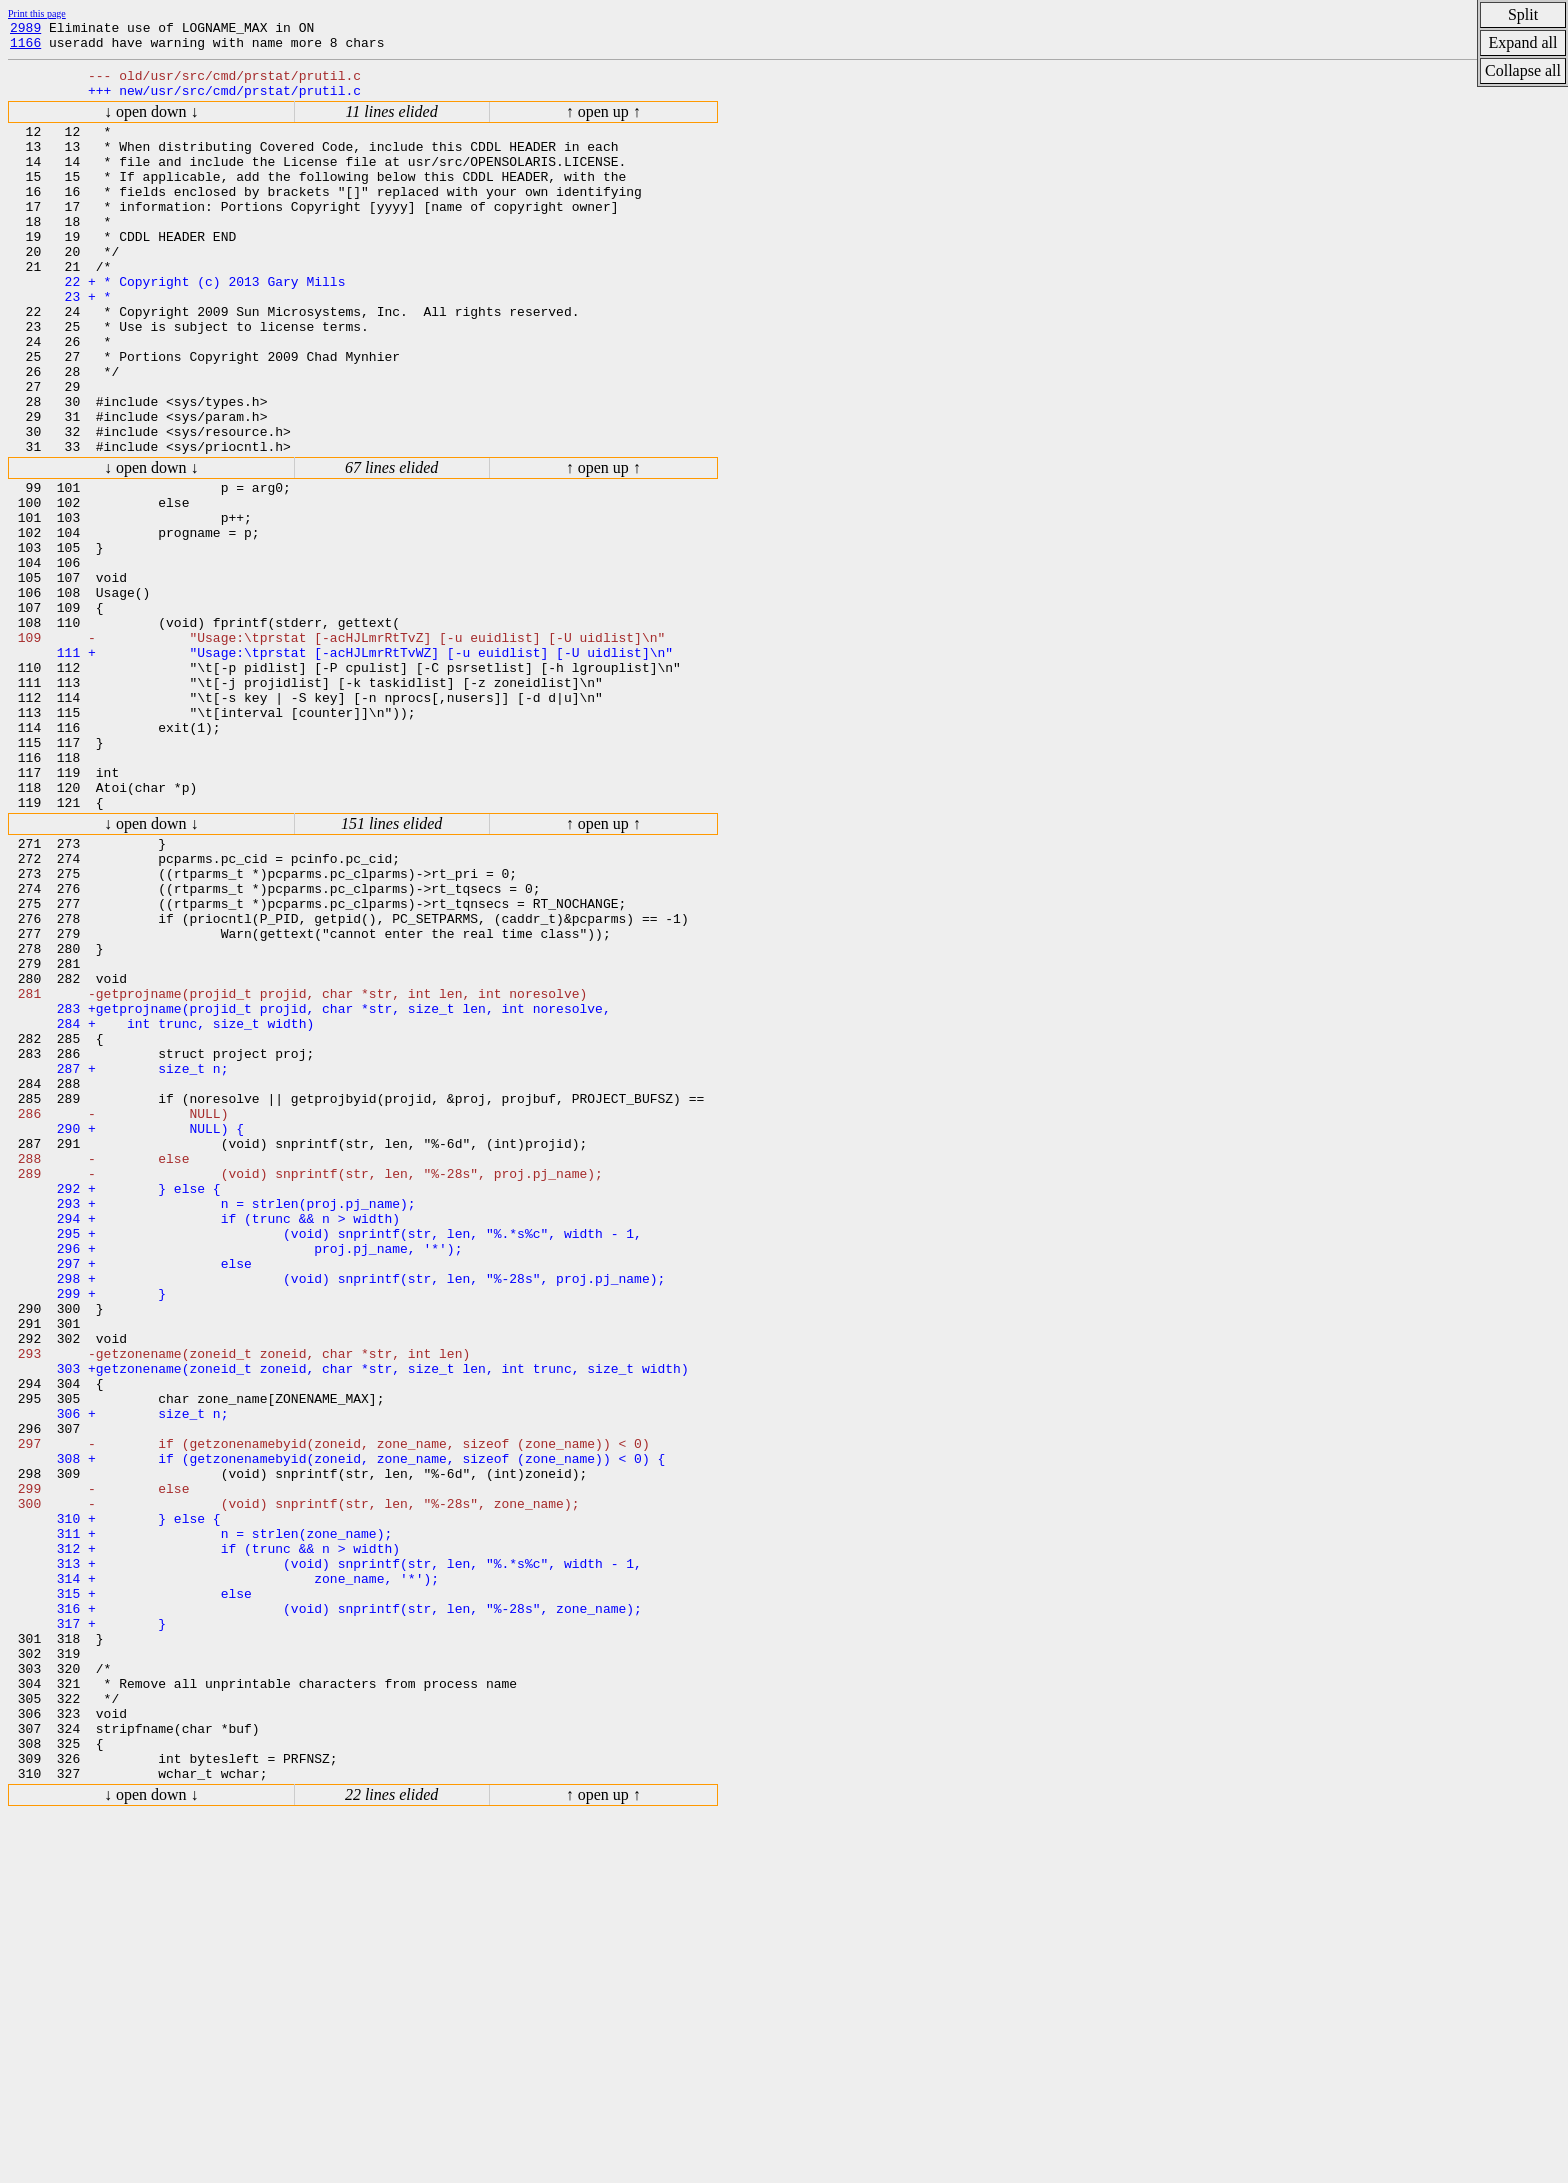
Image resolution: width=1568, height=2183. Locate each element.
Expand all (1523, 42)
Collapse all (1523, 70)
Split (1523, 14)
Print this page (37, 13)
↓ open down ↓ (151, 123)
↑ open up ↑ (603, 123)
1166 (25, 48)
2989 (25, 30)
